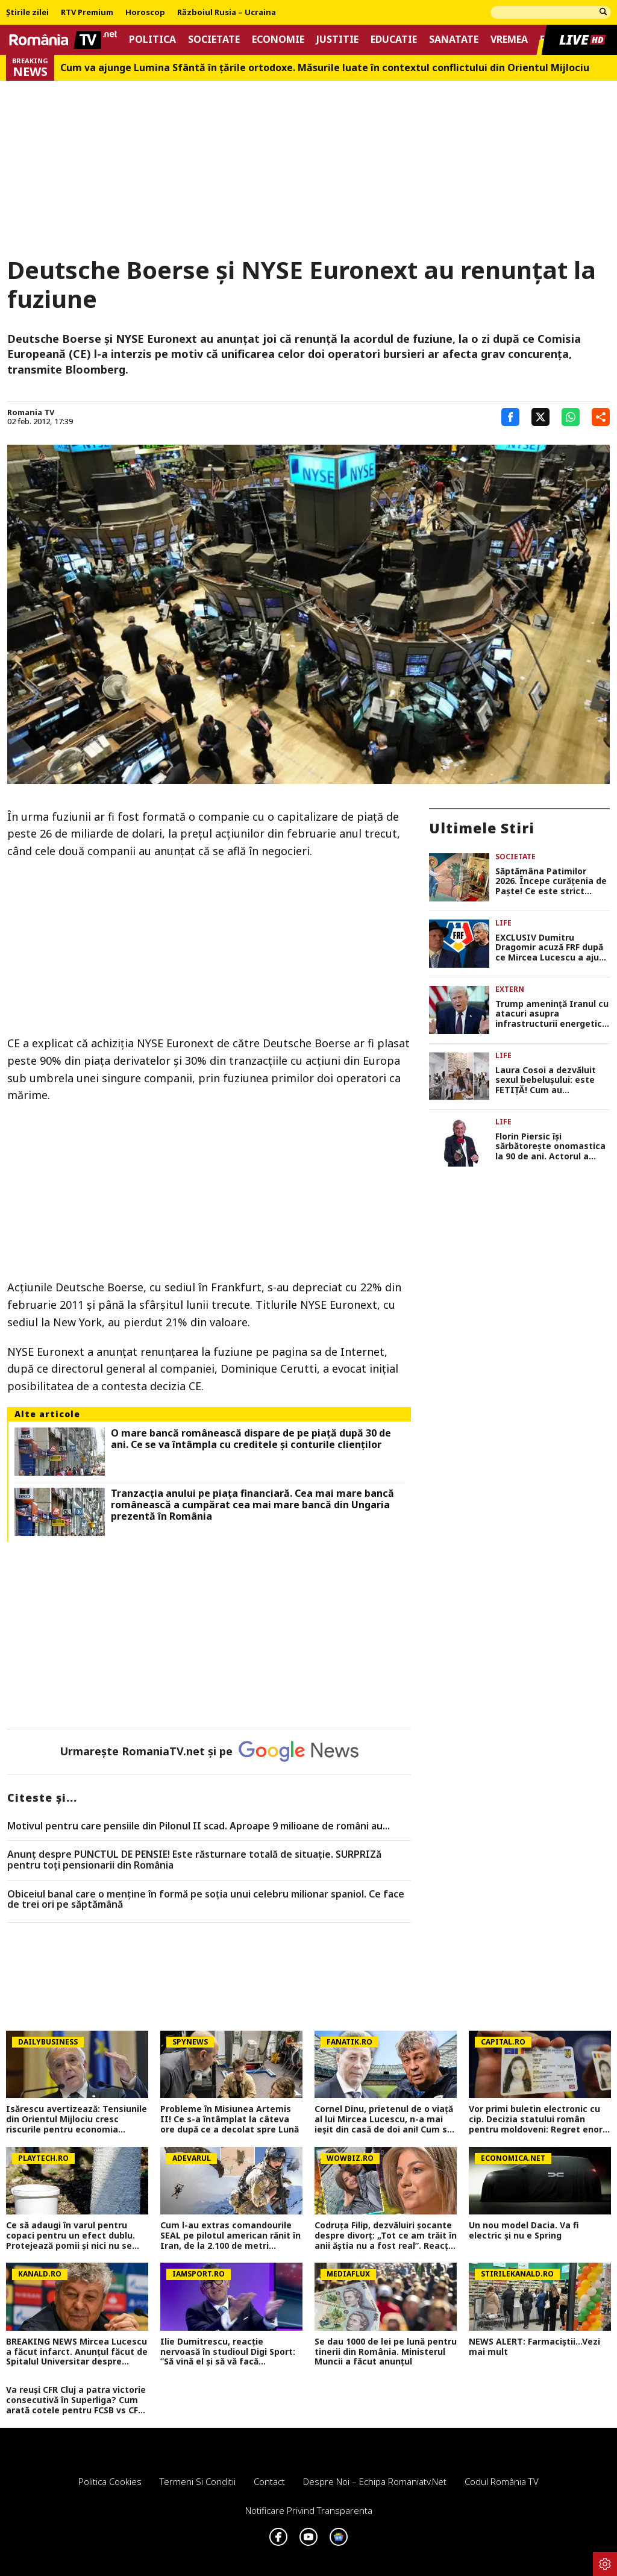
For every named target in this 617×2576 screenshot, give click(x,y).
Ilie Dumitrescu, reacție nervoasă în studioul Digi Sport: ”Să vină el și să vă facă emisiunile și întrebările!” (227, 2352)
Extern (509, 989)
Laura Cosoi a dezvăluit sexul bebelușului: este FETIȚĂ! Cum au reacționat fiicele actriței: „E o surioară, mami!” (551, 1080)
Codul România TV (502, 2481)
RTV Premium (87, 12)
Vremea (509, 39)
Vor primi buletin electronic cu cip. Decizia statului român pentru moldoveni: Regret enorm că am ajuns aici (540, 2119)
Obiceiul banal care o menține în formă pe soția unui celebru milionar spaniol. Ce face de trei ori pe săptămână (205, 1899)
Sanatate (453, 39)
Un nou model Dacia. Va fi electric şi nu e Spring (524, 2230)
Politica (152, 39)
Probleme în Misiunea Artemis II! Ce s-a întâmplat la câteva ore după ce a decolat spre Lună (229, 2119)
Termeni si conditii (198, 2481)
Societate (214, 39)
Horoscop (145, 12)
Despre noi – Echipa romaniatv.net (374, 2481)
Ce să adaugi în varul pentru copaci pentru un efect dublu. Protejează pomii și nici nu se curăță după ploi (70, 2235)
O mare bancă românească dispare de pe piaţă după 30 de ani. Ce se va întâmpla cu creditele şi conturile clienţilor (251, 1438)
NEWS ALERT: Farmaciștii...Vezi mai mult (534, 2347)
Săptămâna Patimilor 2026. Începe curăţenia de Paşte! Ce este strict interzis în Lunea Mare (551, 882)
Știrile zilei (27, 12)
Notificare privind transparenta (308, 2510)
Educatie (394, 39)
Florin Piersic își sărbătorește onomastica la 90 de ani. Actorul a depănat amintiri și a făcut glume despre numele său (550, 1147)
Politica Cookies (110, 2481)
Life (503, 923)
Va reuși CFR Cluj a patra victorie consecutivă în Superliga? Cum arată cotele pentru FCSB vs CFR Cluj (76, 2400)
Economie (278, 39)
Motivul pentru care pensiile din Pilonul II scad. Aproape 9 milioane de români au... (198, 1826)
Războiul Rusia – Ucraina (226, 12)
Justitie (337, 39)
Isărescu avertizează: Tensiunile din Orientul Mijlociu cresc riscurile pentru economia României (76, 2119)
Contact (269, 2481)
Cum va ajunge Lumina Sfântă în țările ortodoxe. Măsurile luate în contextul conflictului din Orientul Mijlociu (324, 68)
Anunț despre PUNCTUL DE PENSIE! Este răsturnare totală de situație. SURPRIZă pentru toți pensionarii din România (194, 1859)
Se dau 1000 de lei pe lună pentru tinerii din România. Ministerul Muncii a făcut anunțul (386, 2352)
